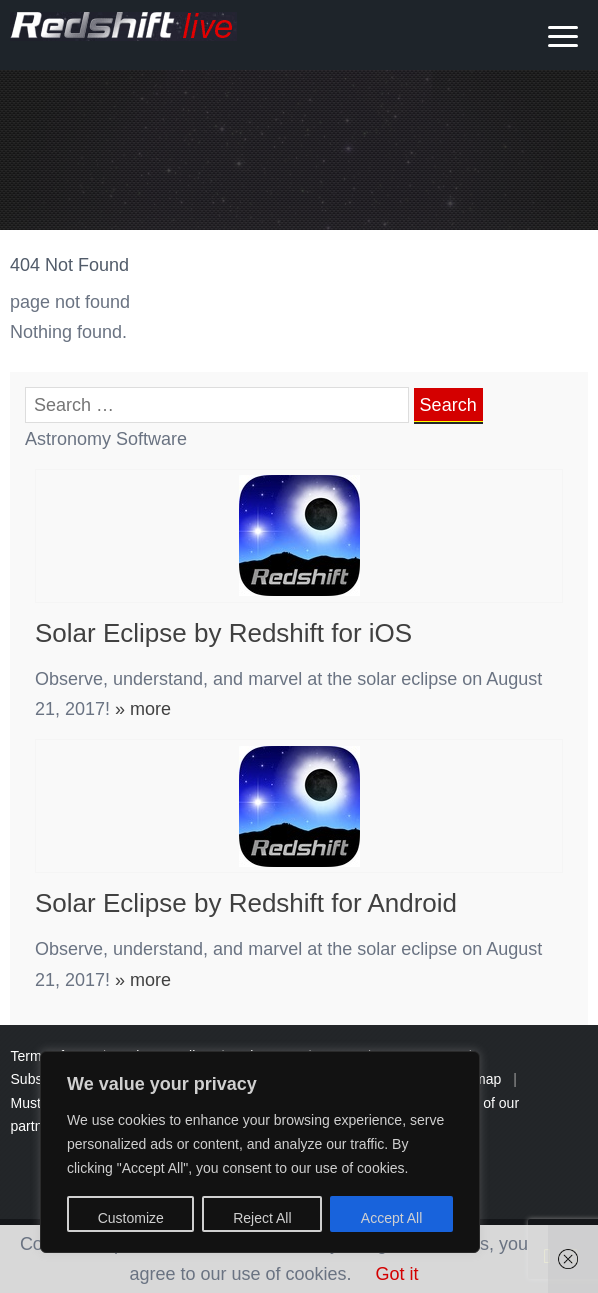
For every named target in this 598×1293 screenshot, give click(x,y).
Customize (131, 1218)
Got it (397, 1274)
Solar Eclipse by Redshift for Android (246, 903)
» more (140, 709)
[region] (260, 1152)
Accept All (391, 1218)
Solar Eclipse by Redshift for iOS (223, 633)
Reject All (262, 1218)
